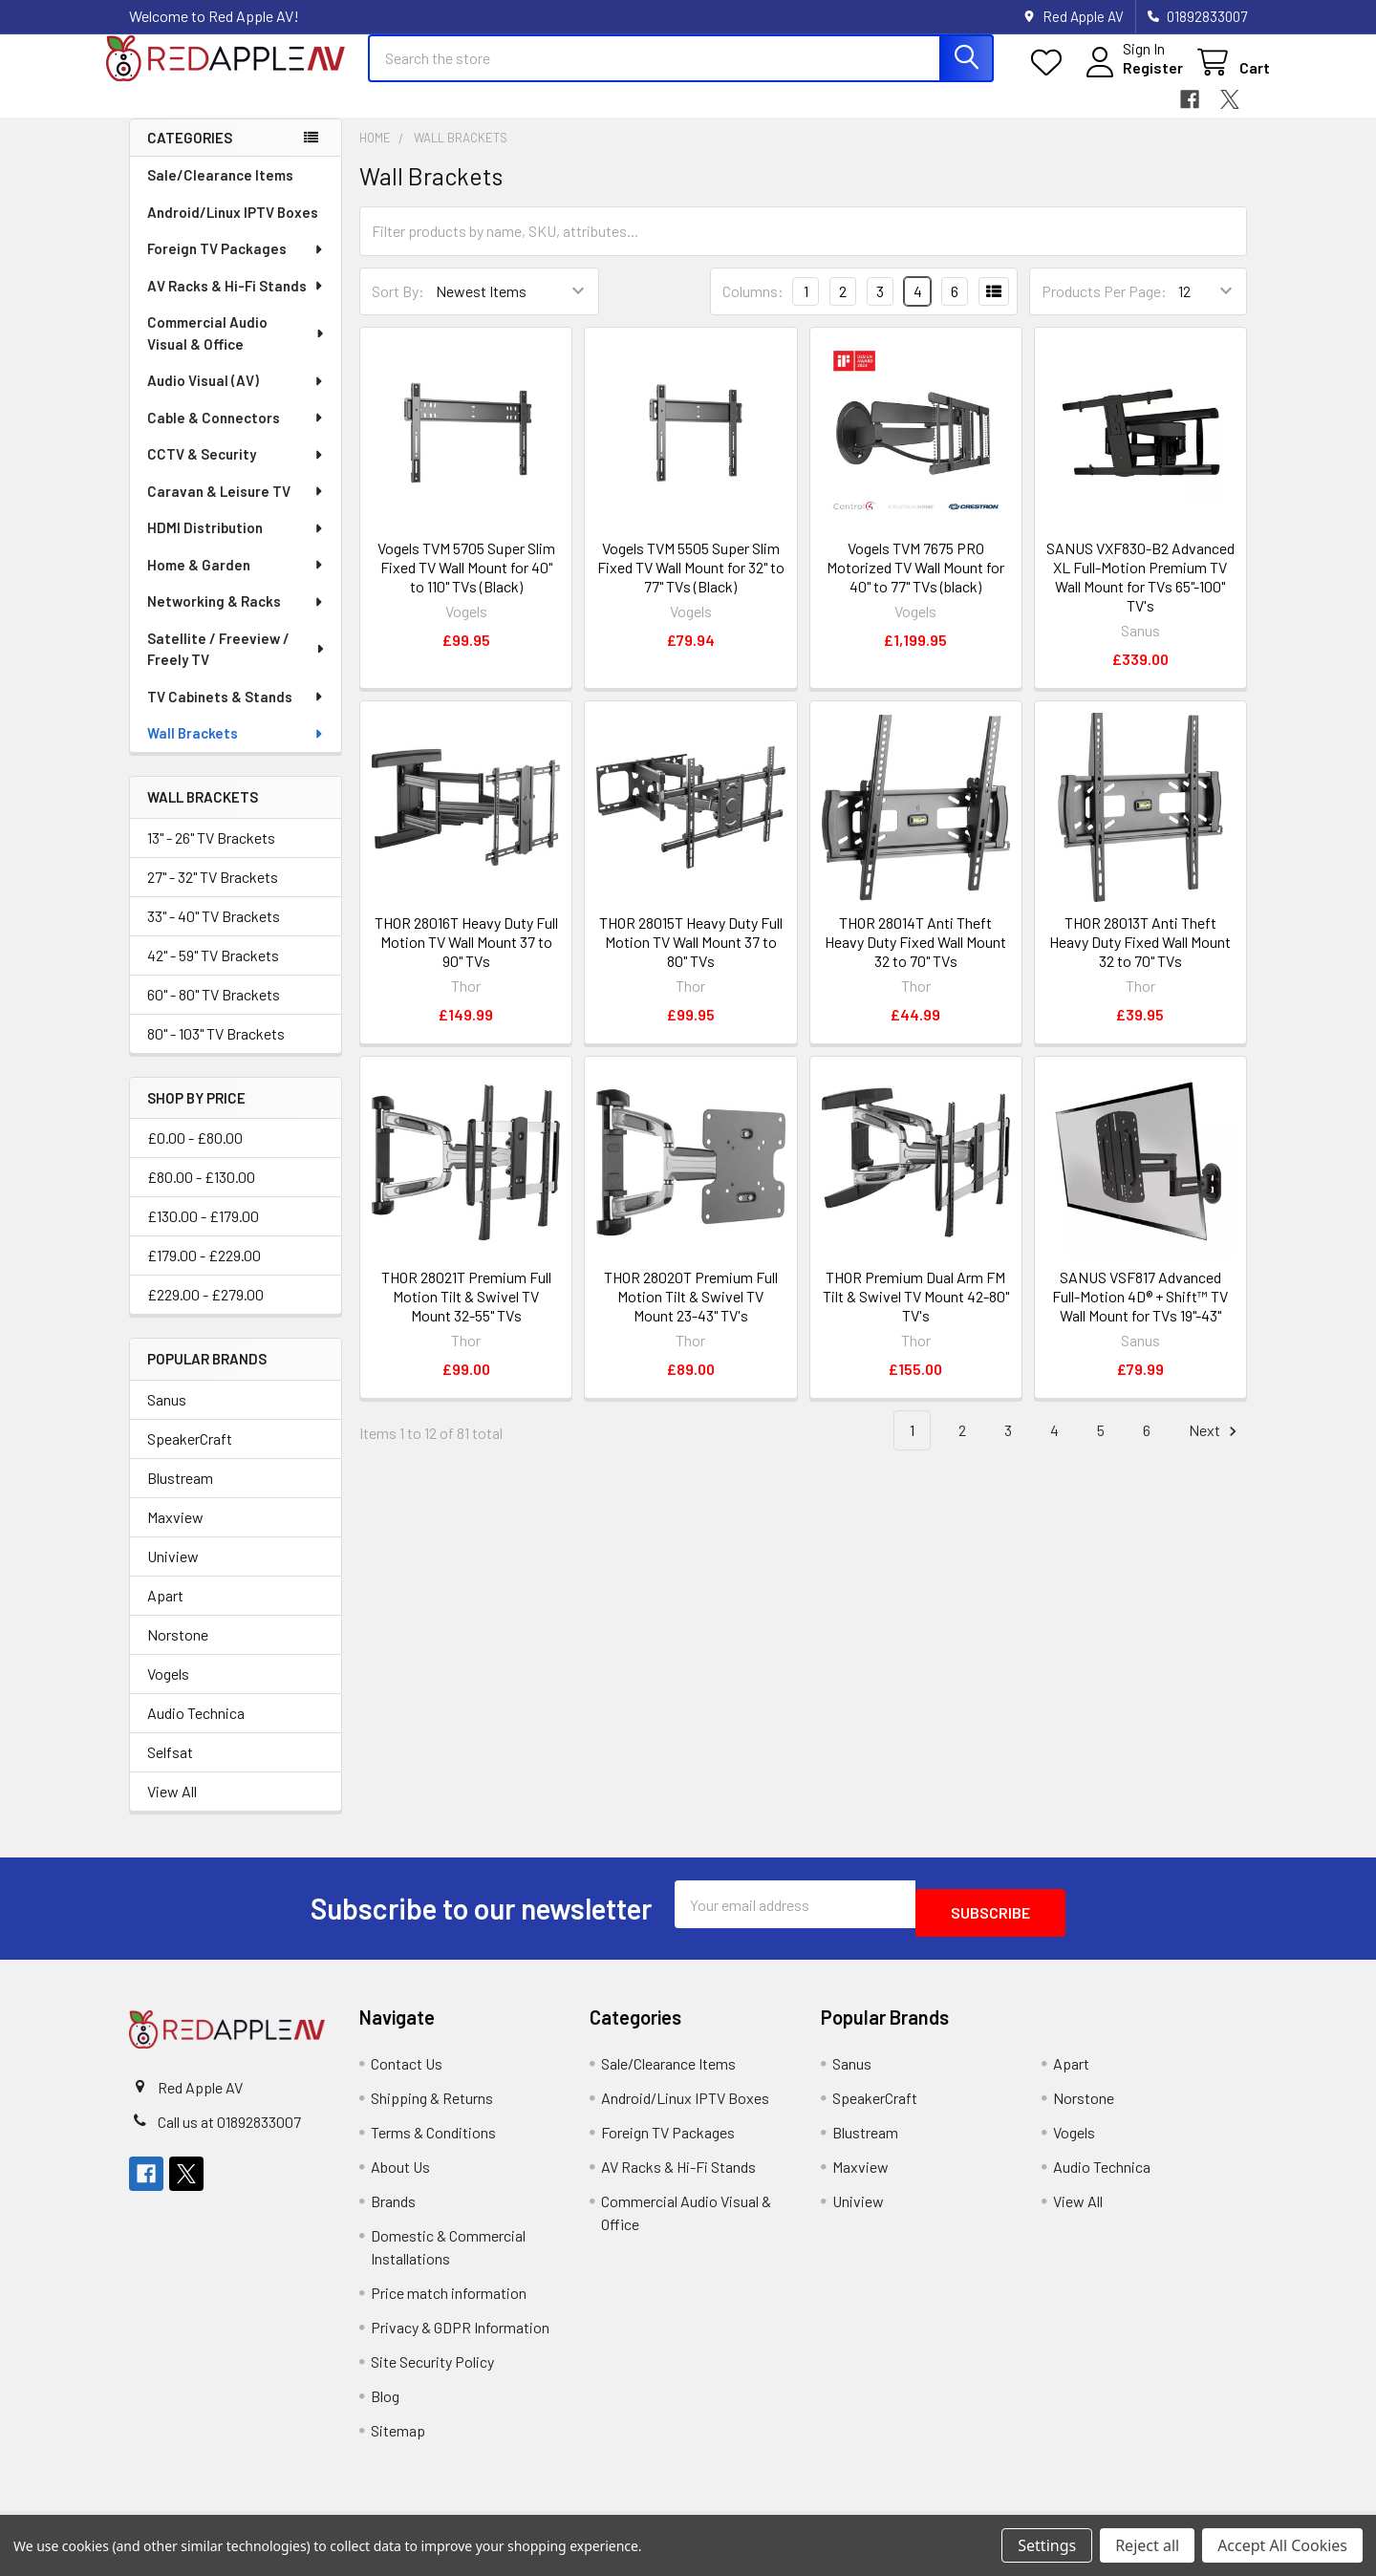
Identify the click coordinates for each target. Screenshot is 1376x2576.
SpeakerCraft (189, 1456)
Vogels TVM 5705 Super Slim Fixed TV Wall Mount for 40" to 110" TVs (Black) (466, 584)
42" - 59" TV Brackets (213, 972)
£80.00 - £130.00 (201, 1194)
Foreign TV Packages (236, 265)
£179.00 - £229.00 (204, 1272)
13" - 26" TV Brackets (211, 855)
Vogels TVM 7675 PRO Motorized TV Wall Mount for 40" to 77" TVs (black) (915, 584)
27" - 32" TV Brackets (212, 894)
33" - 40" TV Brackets (213, 933)
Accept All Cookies (1282, 2545)
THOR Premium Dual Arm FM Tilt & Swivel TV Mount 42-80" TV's (916, 1313)
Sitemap (398, 2439)
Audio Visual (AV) (236, 397)
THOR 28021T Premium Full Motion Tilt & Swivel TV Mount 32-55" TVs (466, 1313)
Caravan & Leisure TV (236, 508)
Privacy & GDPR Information (460, 2336)
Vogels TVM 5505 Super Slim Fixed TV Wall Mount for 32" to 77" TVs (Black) (691, 584)
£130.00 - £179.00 (203, 1233)
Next (1215, 1448)
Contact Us (406, 2072)
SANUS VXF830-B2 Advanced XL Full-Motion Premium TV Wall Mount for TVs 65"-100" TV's (1140, 594)
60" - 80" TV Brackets (213, 1011)
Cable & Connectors (236, 434)
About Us (400, 2175)
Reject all (1147, 2545)
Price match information (449, 2301)
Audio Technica (196, 1730)
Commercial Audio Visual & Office (237, 350)
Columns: (753, 308)
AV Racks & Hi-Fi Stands (236, 302)
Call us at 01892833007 (229, 2130)
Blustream (180, 1495)
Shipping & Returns (432, 2106)
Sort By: (398, 308)
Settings (1047, 2545)
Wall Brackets (236, 750)
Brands (393, 2209)
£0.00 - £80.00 (195, 1155)
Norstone (177, 1651)
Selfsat (170, 1769)
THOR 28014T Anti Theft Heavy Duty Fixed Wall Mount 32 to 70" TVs (915, 959)
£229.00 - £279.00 (205, 1311)
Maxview (175, 1534)
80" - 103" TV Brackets (216, 1050)
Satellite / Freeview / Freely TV (236, 666)
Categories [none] (189, 154)
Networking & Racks (236, 618)
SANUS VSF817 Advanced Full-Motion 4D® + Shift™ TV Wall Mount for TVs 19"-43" (1140, 1313)
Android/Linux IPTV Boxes (232, 229)
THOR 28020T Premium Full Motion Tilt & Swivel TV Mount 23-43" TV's (691, 1313)
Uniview (173, 1573)
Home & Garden (236, 581)
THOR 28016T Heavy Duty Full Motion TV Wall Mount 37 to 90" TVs (466, 959)
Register (1130, 79)
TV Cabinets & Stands (236, 713)
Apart (165, 1612)
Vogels (168, 1691)
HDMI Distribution (236, 544)
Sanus (166, 1416)
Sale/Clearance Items (220, 192)
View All (172, 1808)
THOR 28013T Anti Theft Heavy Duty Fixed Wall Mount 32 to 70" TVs (1140, 959)
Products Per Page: (1104, 308)
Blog (385, 2404)
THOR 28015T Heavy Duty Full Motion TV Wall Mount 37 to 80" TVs (691, 959)
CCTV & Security (236, 471)
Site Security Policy (432, 2370)
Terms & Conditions (433, 2141)
